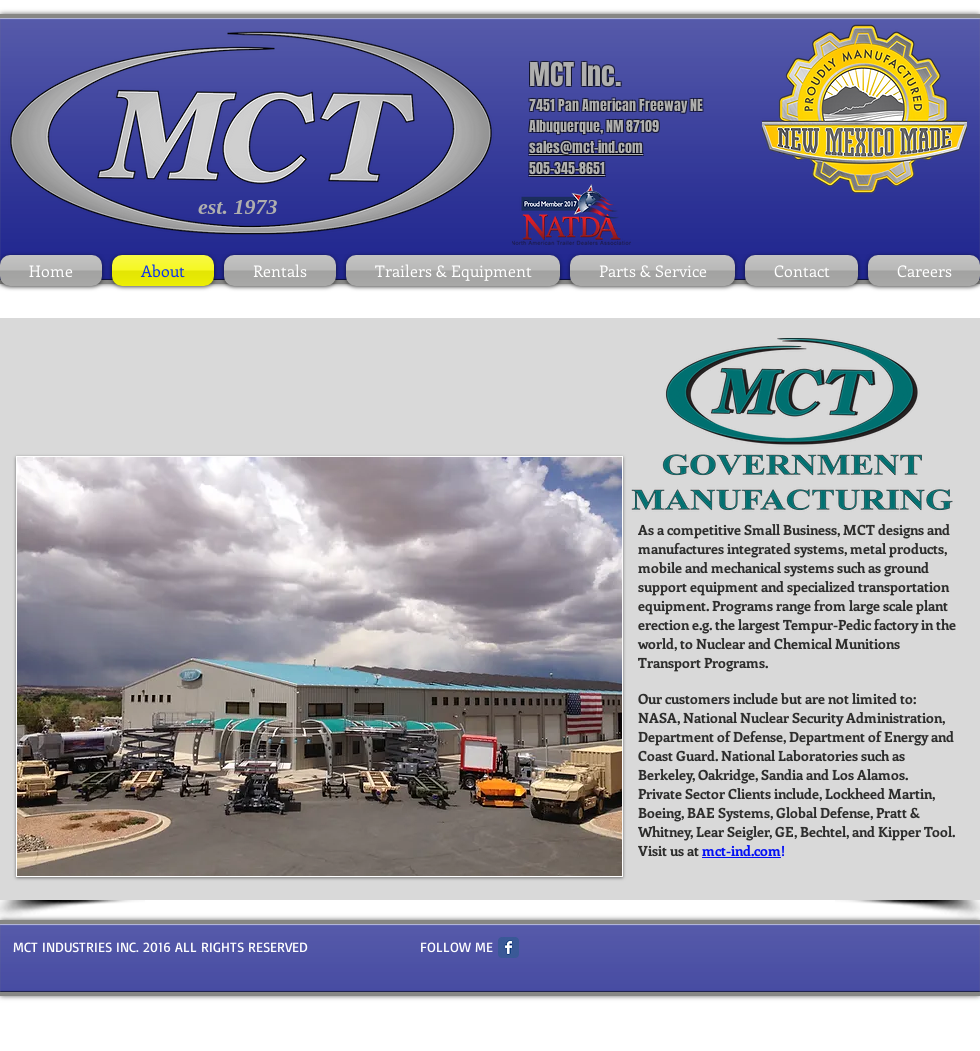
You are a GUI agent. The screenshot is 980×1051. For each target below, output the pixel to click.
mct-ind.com (741, 850)
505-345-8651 (567, 168)
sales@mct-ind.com (586, 147)
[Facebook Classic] (508, 947)
